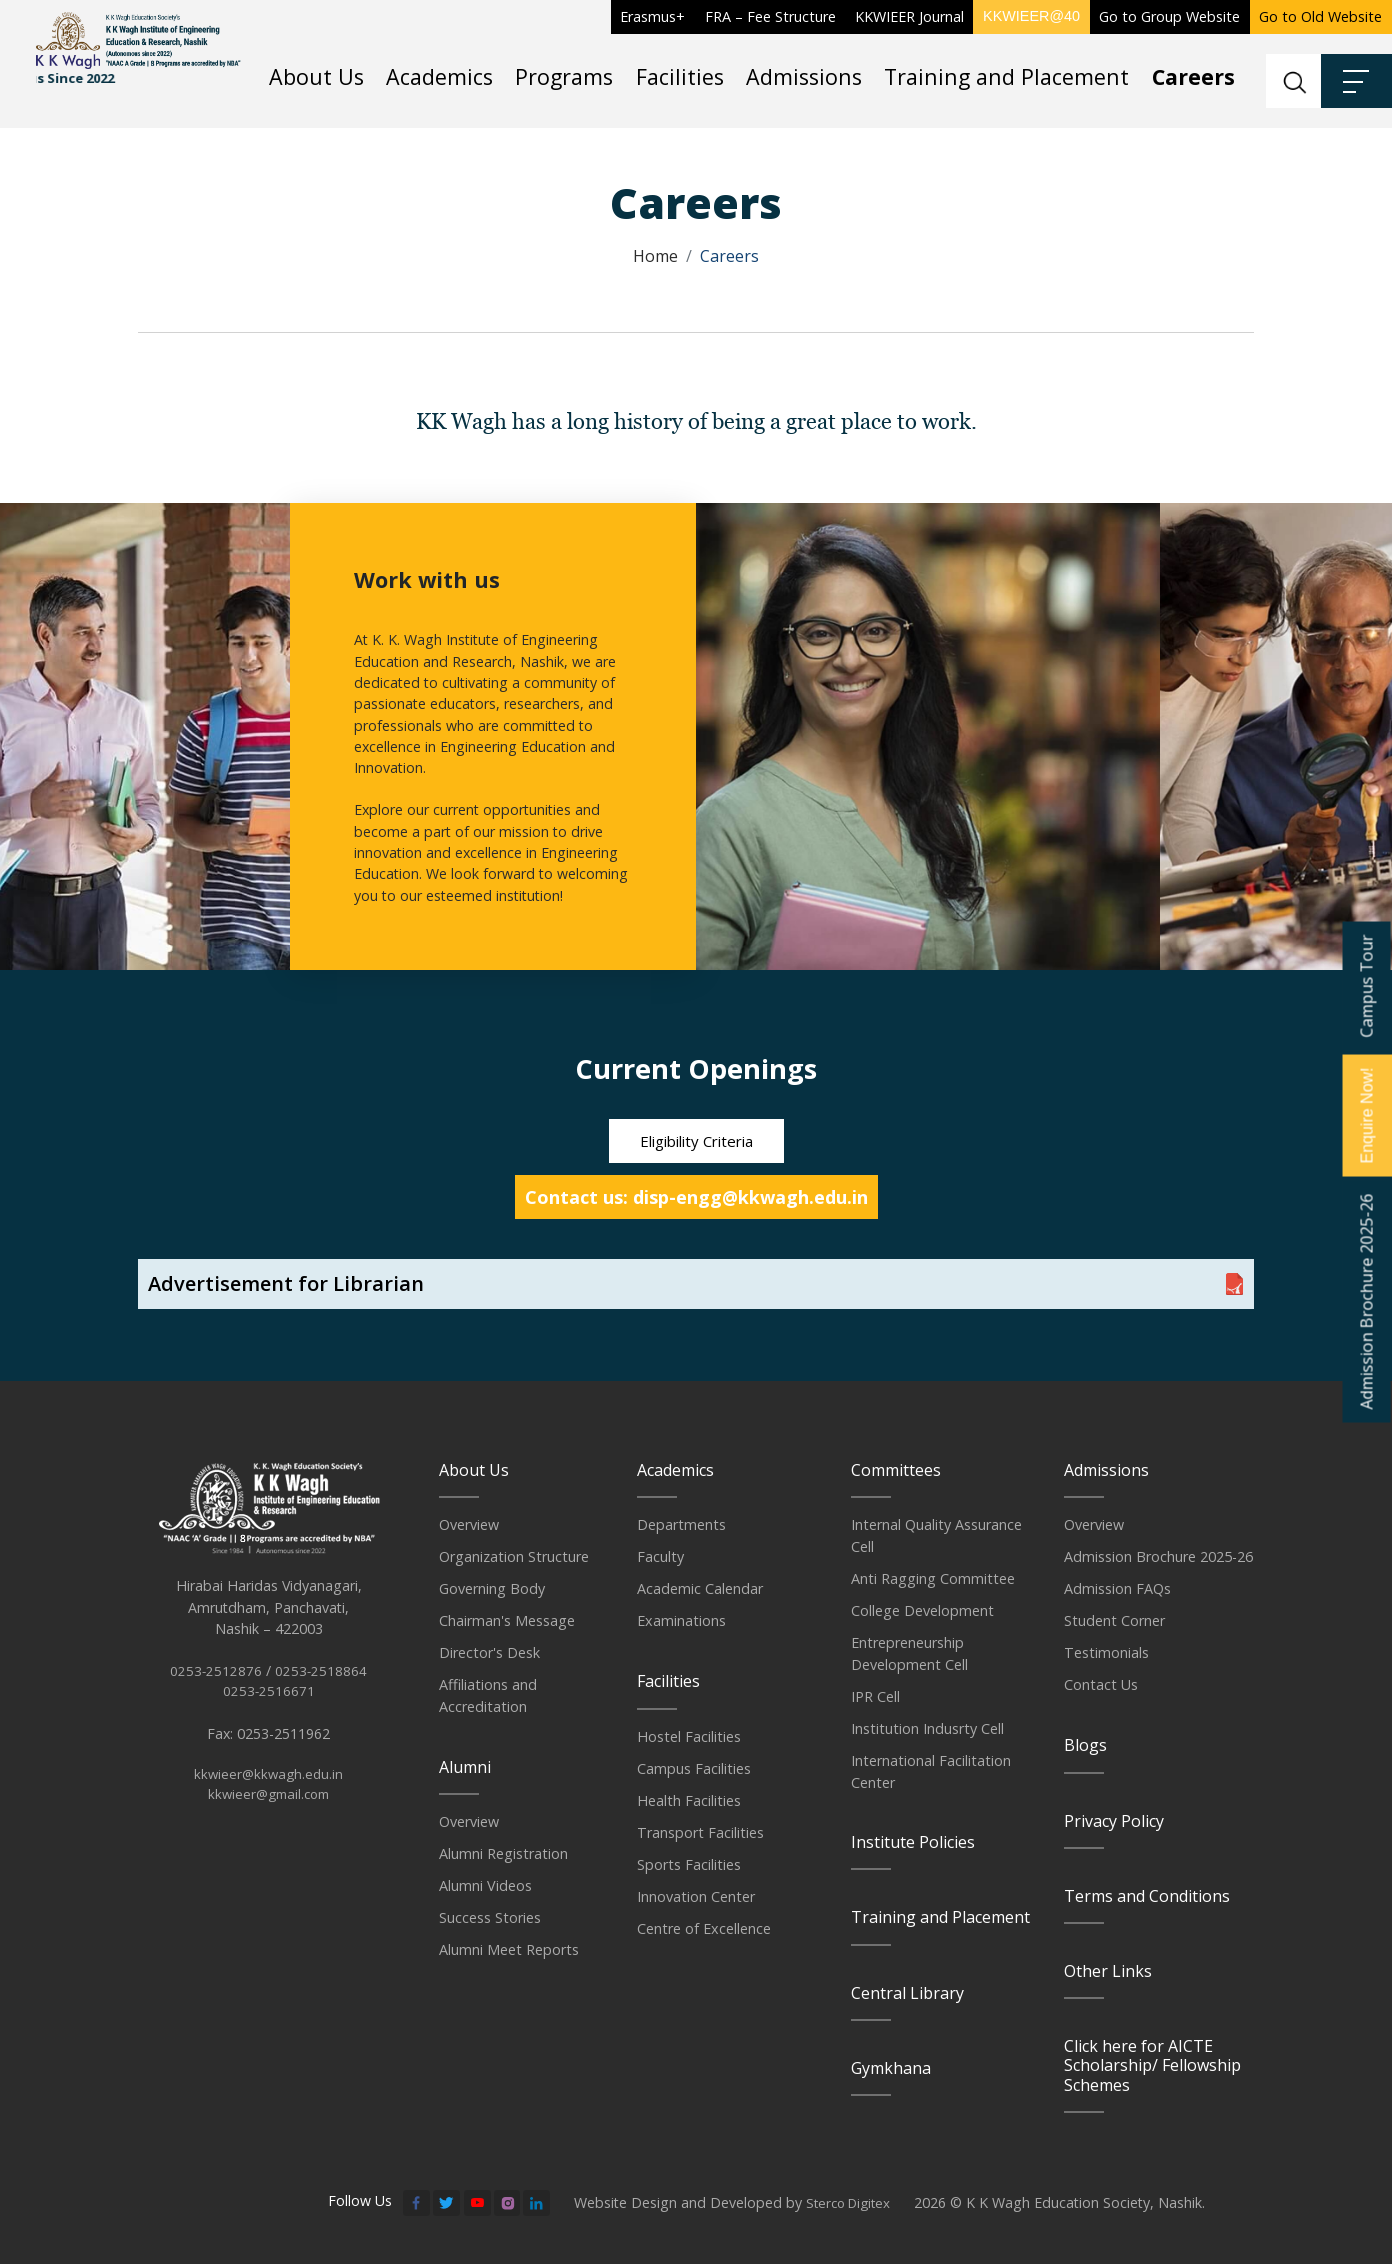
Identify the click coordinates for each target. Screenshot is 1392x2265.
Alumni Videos (485, 1887)
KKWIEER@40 (1031, 16)
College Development (922, 1612)
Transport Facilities (700, 1833)
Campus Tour (1366, 985)
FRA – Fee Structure (770, 16)
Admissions (804, 76)
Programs (564, 76)
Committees (896, 1472)
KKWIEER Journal (909, 16)
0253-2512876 (215, 1693)
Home (655, 256)
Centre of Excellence (704, 1929)
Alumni (465, 1769)
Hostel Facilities (689, 1737)
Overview (469, 1526)
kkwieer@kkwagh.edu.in (269, 1798)
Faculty (660, 1558)
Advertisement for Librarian (286, 1285)
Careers (1193, 76)
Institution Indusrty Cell (927, 1729)
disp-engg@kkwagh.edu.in (750, 1199)
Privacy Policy (1114, 1822)
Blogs (1085, 1747)
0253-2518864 (321, 1693)
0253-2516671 (268, 1714)
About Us (316, 76)
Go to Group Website (1169, 16)
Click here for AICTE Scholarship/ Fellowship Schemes (1152, 2067)
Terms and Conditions (1147, 1897)
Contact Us (1101, 1686)
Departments (681, 1526)
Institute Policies (913, 1844)
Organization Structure (514, 1558)
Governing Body (492, 1590)
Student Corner (1114, 1622)
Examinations (681, 1622)
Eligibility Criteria (696, 1142)
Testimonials (1106, 1654)
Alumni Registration (503, 1855)
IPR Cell (875, 1697)
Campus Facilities (694, 1769)
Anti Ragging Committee (933, 1580)
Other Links (1108, 1972)
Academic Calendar (700, 1590)
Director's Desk (489, 1654)
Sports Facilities (689, 1865)
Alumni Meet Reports (509, 1951)
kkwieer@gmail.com (269, 1820)
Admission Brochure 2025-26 (1158, 1558)
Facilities (680, 76)
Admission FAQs (1117, 1590)
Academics (439, 76)
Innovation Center (696, 1897)
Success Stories (490, 1919)
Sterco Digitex (852, 2204)
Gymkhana (891, 2069)
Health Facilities (689, 1801)
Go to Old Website (1320, 16)
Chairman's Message (507, 1622)
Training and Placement (1006, 76)
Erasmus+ (652, 16)
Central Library (907, 1994)
